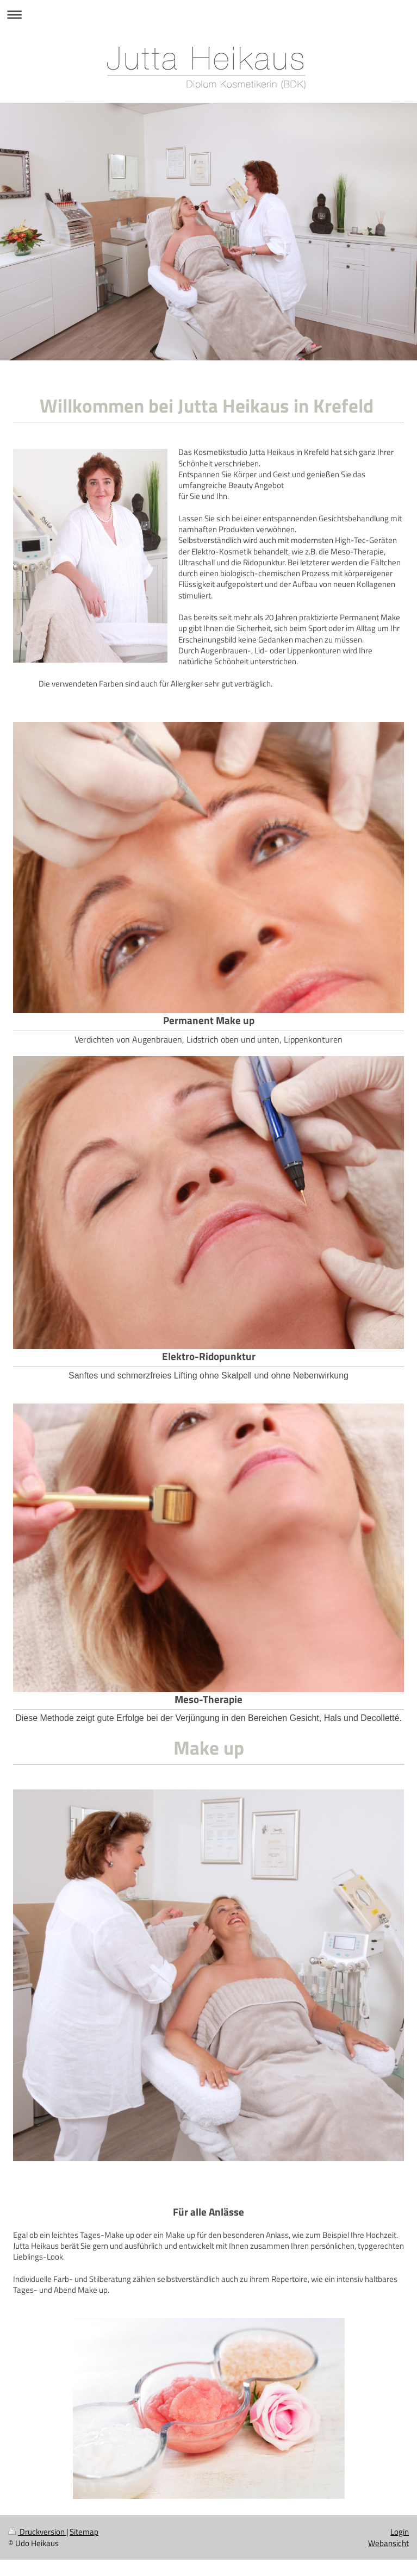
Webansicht (388, 2543)
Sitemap (84, 2531)
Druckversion (37, 2531)
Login (399, 2531)
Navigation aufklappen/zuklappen (208, 14)
